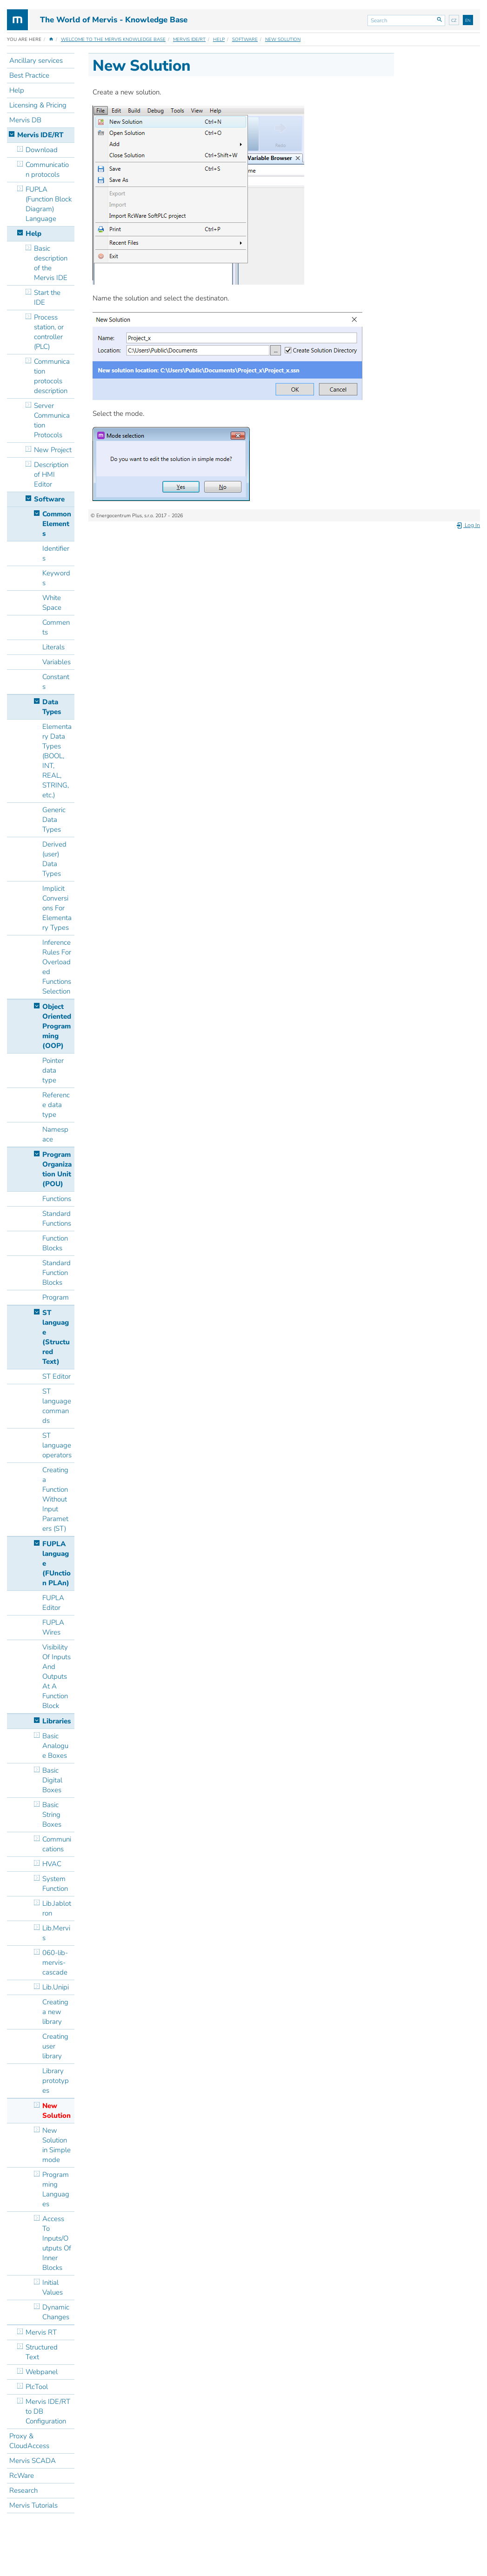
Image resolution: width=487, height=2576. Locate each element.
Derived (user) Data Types (54, 859)
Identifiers (55, 553)
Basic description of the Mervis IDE (50, 263)
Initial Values (52, 2287)
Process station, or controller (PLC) (49, 332)
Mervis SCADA (32, 2460)
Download (42, 149)
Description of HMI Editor (51, 474)
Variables (56, 662)
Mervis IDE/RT (189, 39)
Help (219, 39)
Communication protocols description (52, 376)
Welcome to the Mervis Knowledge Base (113, 39)
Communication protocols (47, 169)
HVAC (51, 1864)
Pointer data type (53, 1070)
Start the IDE (47, 297)
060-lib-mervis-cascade (55, 1962)
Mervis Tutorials (33, 2505)
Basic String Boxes (51, 1814)
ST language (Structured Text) (56, 1337)
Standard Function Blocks (56, 1272)
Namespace (55, 1134)
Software (245, 39)
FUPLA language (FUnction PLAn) (56, 1563)
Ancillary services (36, 60)
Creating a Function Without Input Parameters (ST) (55, 1499)
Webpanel (42, 2371)
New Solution (282, 39)
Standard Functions (56, 1218)
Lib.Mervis (56, 1932)
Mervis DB (25, 120)
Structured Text (42, 2352)
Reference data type (56, 1104)
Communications (56, 1844)
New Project (53, 449)
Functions (56, 1198)
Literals (53, 647)
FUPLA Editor (53, 1602)
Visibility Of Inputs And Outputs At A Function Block (56, 1676)
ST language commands (56, 1406)
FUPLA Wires (53, 1627)
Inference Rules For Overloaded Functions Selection (56, 967)
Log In (468, 525)
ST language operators (57, 1445)
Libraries (56, 1721)
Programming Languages (55, 2189)
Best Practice (29, 75)
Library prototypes (55, 2080)
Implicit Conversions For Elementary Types (57, 908)
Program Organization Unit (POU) (57, 1169)
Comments (56, 627)
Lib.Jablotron (56, 1908)
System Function (55, 1883)
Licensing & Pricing (38, 105)
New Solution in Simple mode (56, 2145)
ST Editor (56, 1376)
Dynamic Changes (55, 2312)
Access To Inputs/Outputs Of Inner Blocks (56, 2243)
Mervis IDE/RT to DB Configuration (48, 2411)
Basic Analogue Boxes (55, 1745)
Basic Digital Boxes (52, 1780)
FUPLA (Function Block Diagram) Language (49, 204)
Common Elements (56, 523)
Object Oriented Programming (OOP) (56, 1026)
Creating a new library (55, 2011)
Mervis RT (41, 2332)
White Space (51, 602)
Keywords (56, 577)
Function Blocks (55, 1243)
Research (23, 2490)
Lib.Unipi (55, 1987)
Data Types (51, 706)
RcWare (21, 2475)
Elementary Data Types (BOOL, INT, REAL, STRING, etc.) (57, 761)
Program (55, 1297)
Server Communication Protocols (52, 420)
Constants (55, 681)
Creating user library (55, 2046)
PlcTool (37, 2386)
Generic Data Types (54, 819)
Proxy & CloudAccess (29, 2440)
